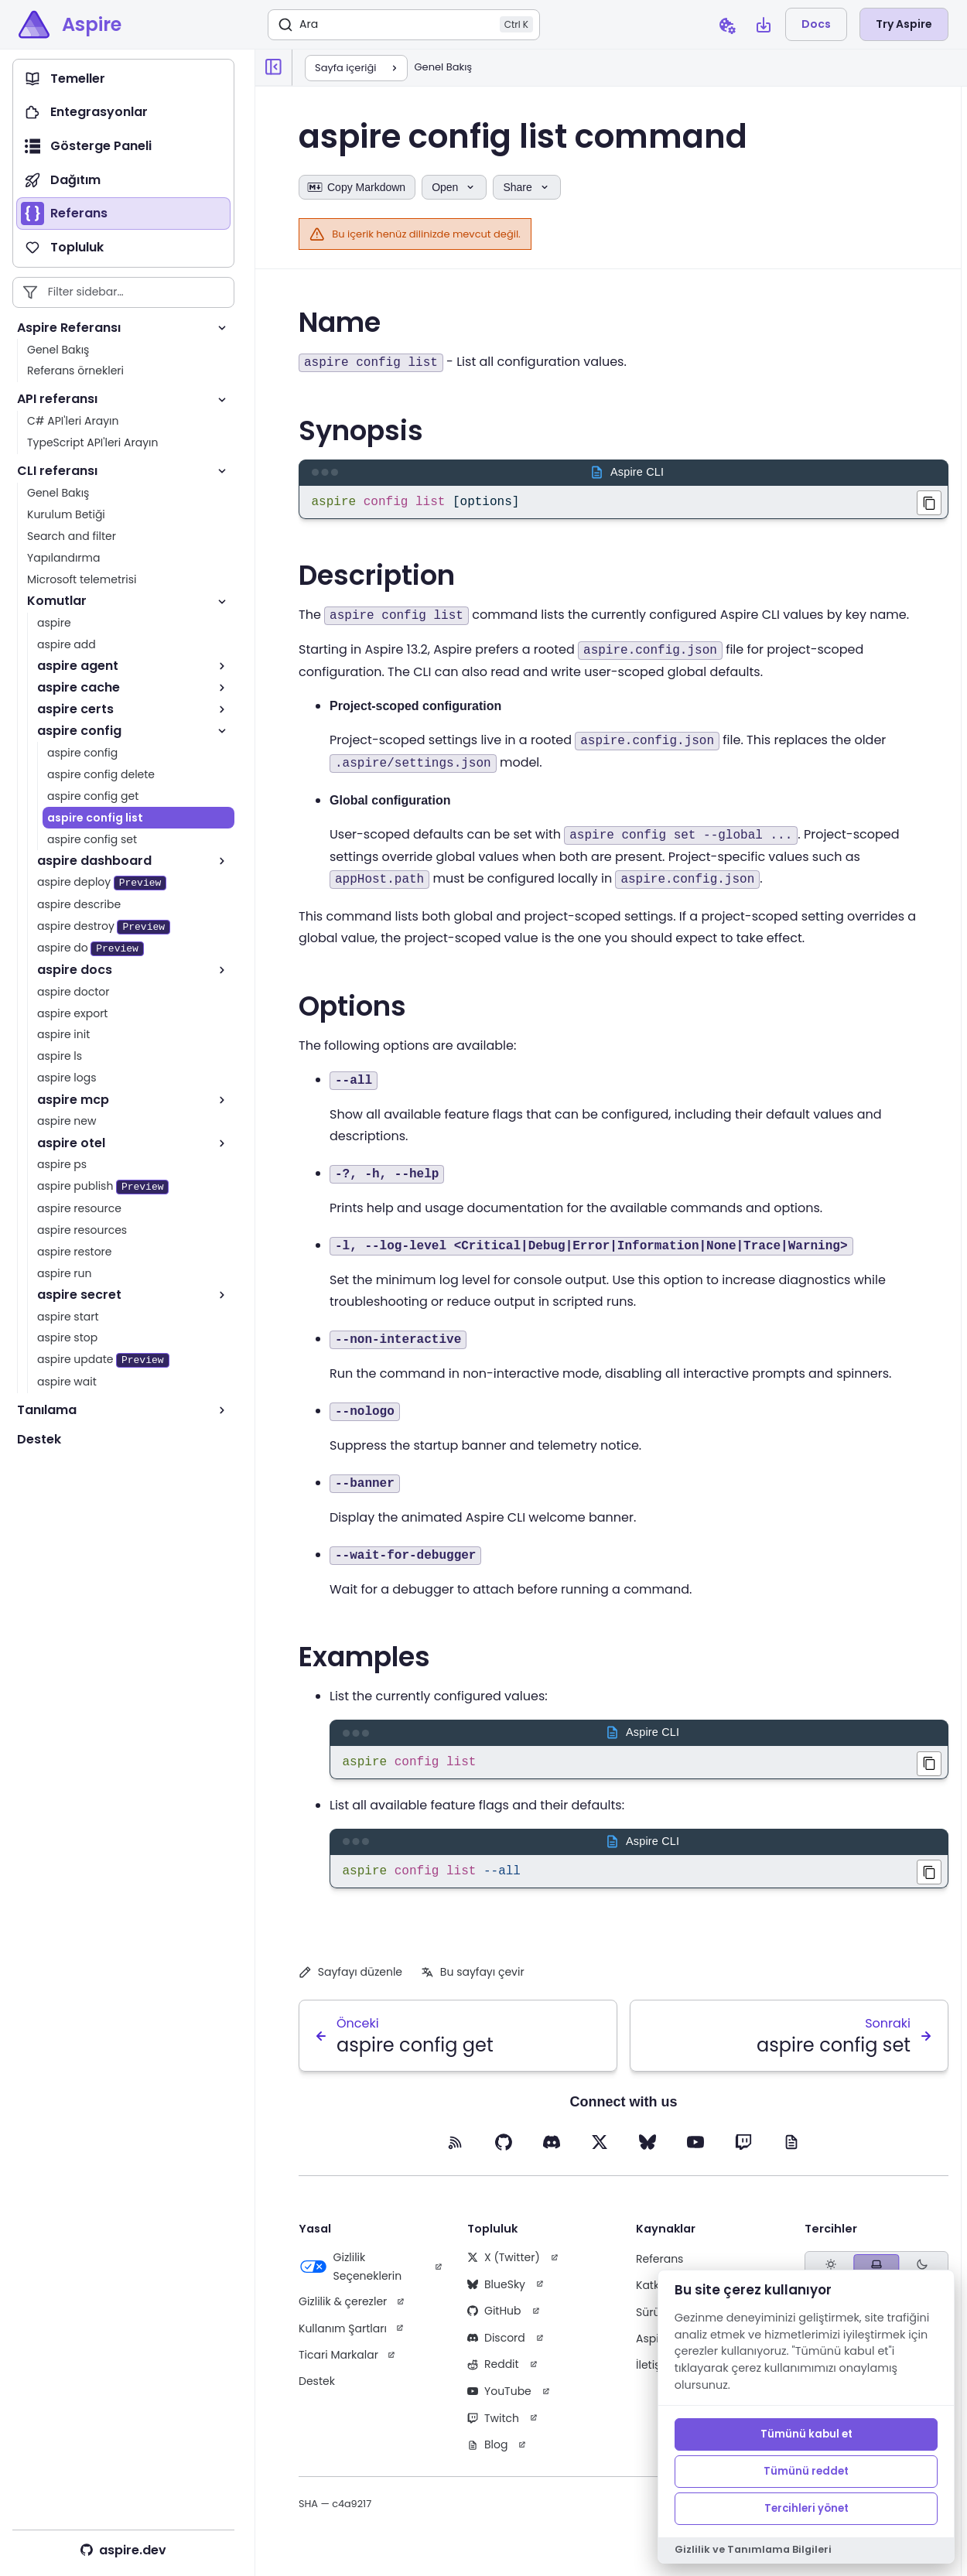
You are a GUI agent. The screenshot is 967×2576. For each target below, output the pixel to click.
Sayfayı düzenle (350, 1981)
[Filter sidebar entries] (123, 292)
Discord (496, 2347)
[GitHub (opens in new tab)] (503, 2151)
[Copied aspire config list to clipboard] (929, 1766)
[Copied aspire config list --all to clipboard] (929, 1878)
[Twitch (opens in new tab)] (743, 2151)
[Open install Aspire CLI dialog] (763, 24)
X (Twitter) (503, 2266)
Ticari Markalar (338, 2364)
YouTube (499, 2400)
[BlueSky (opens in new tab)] (647, 2151)
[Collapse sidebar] (273, 67)
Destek (317, 2390)
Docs (816, 24)
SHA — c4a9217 (335, 2513)
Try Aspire (904, 24)
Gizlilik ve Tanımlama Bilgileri (753, 2549)
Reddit (493, 2373)
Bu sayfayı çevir (473, 1981)
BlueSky (496, 2293)
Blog (487, 2454)
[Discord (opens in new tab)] (551, 2151)
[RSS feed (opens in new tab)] (455, 2151)
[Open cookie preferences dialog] (726, 24)
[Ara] (404, 24)
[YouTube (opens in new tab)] (695, 2151)
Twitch (493, 2427)
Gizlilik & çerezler (343, 2310)
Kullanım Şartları (343, 2337)
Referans (659, 2268)
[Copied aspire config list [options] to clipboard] (929, 502)
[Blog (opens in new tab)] (791, 2151)
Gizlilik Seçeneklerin (350, 2276)
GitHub (494, 2320)
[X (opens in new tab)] (599, 2151)
